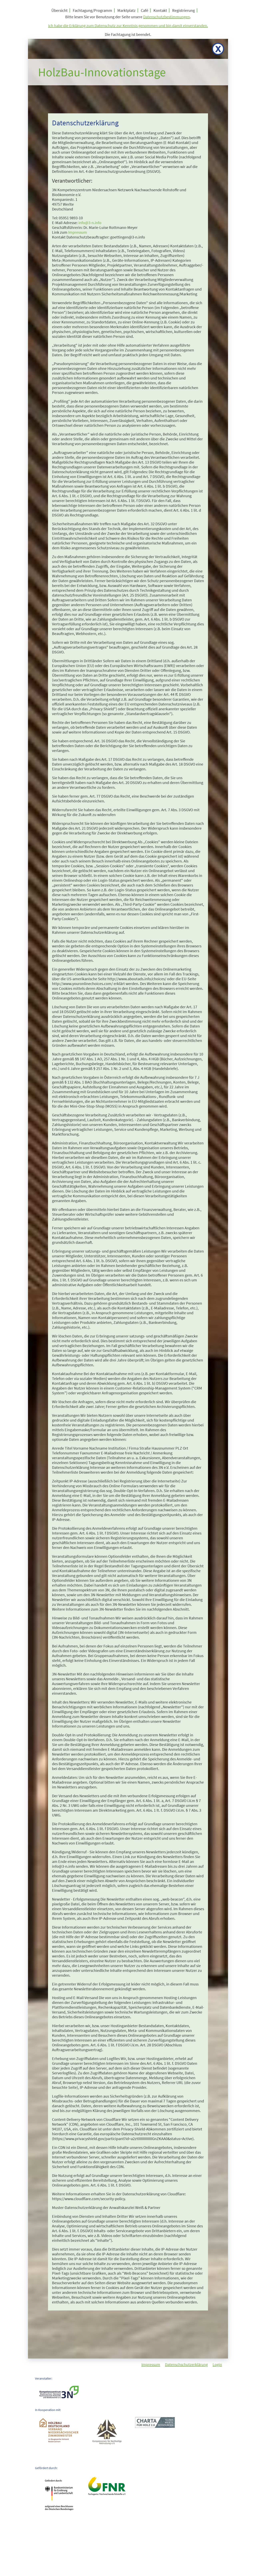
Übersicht (59, 10)
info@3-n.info (89, 222)
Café (144, 10)
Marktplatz (126, 10)
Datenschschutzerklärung (186, 2364)
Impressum (77, 232)
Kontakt (160, 10)
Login (217, 2364)
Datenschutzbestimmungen (166, 16)
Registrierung (183, 10)
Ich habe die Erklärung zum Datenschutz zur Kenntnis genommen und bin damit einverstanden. (128, 25)
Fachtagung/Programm (92, 10)
